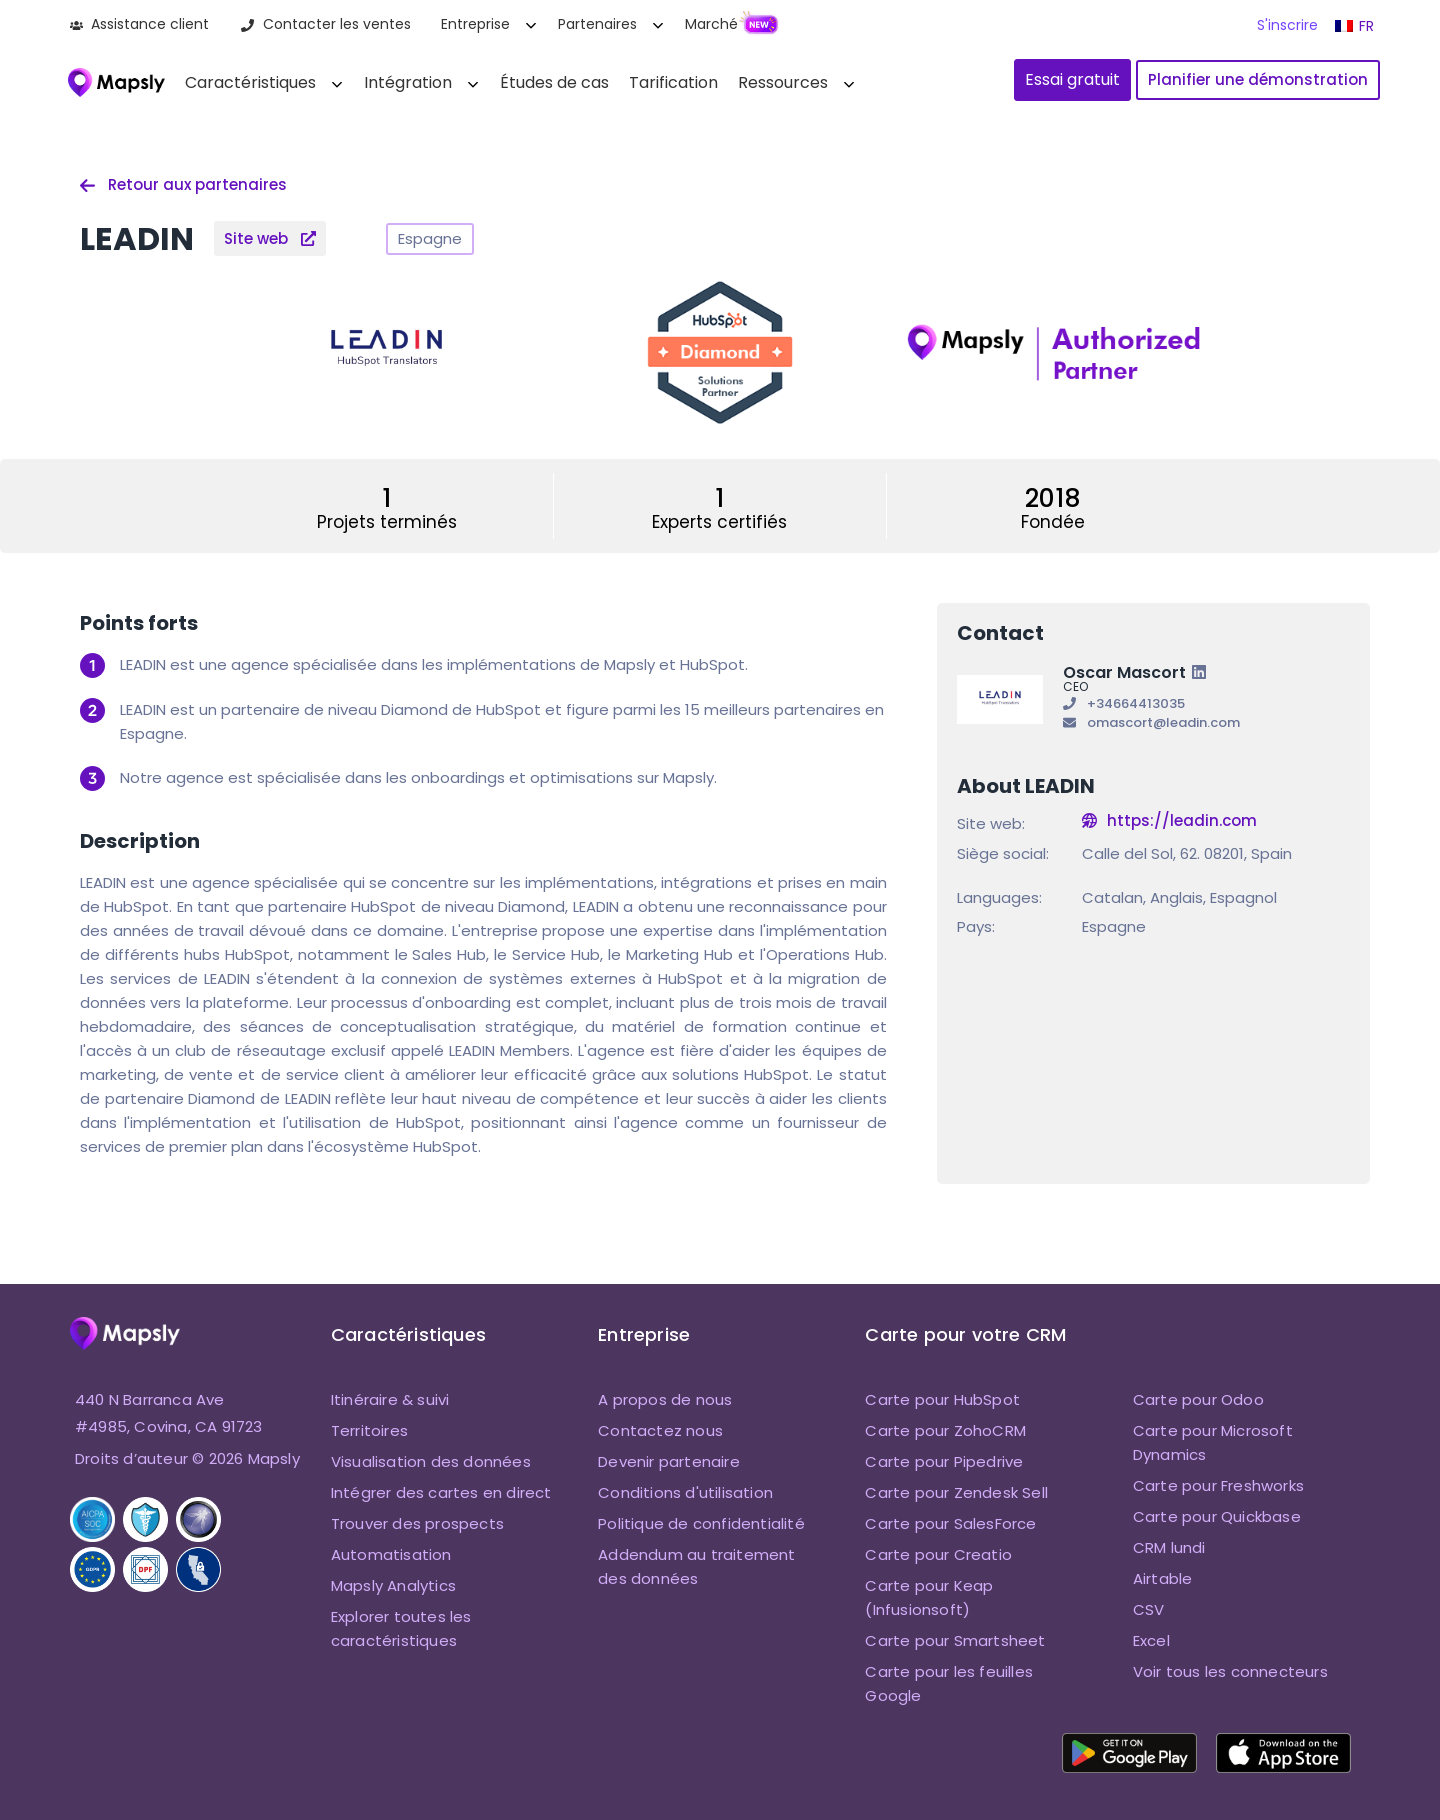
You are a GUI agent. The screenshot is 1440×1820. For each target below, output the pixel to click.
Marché (711, 24)
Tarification (673, 82)
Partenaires (597, 24)
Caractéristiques (250, 82)
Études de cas (554, 82)
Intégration (408, 82)
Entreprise (475, 24)
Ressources (783, 82)
